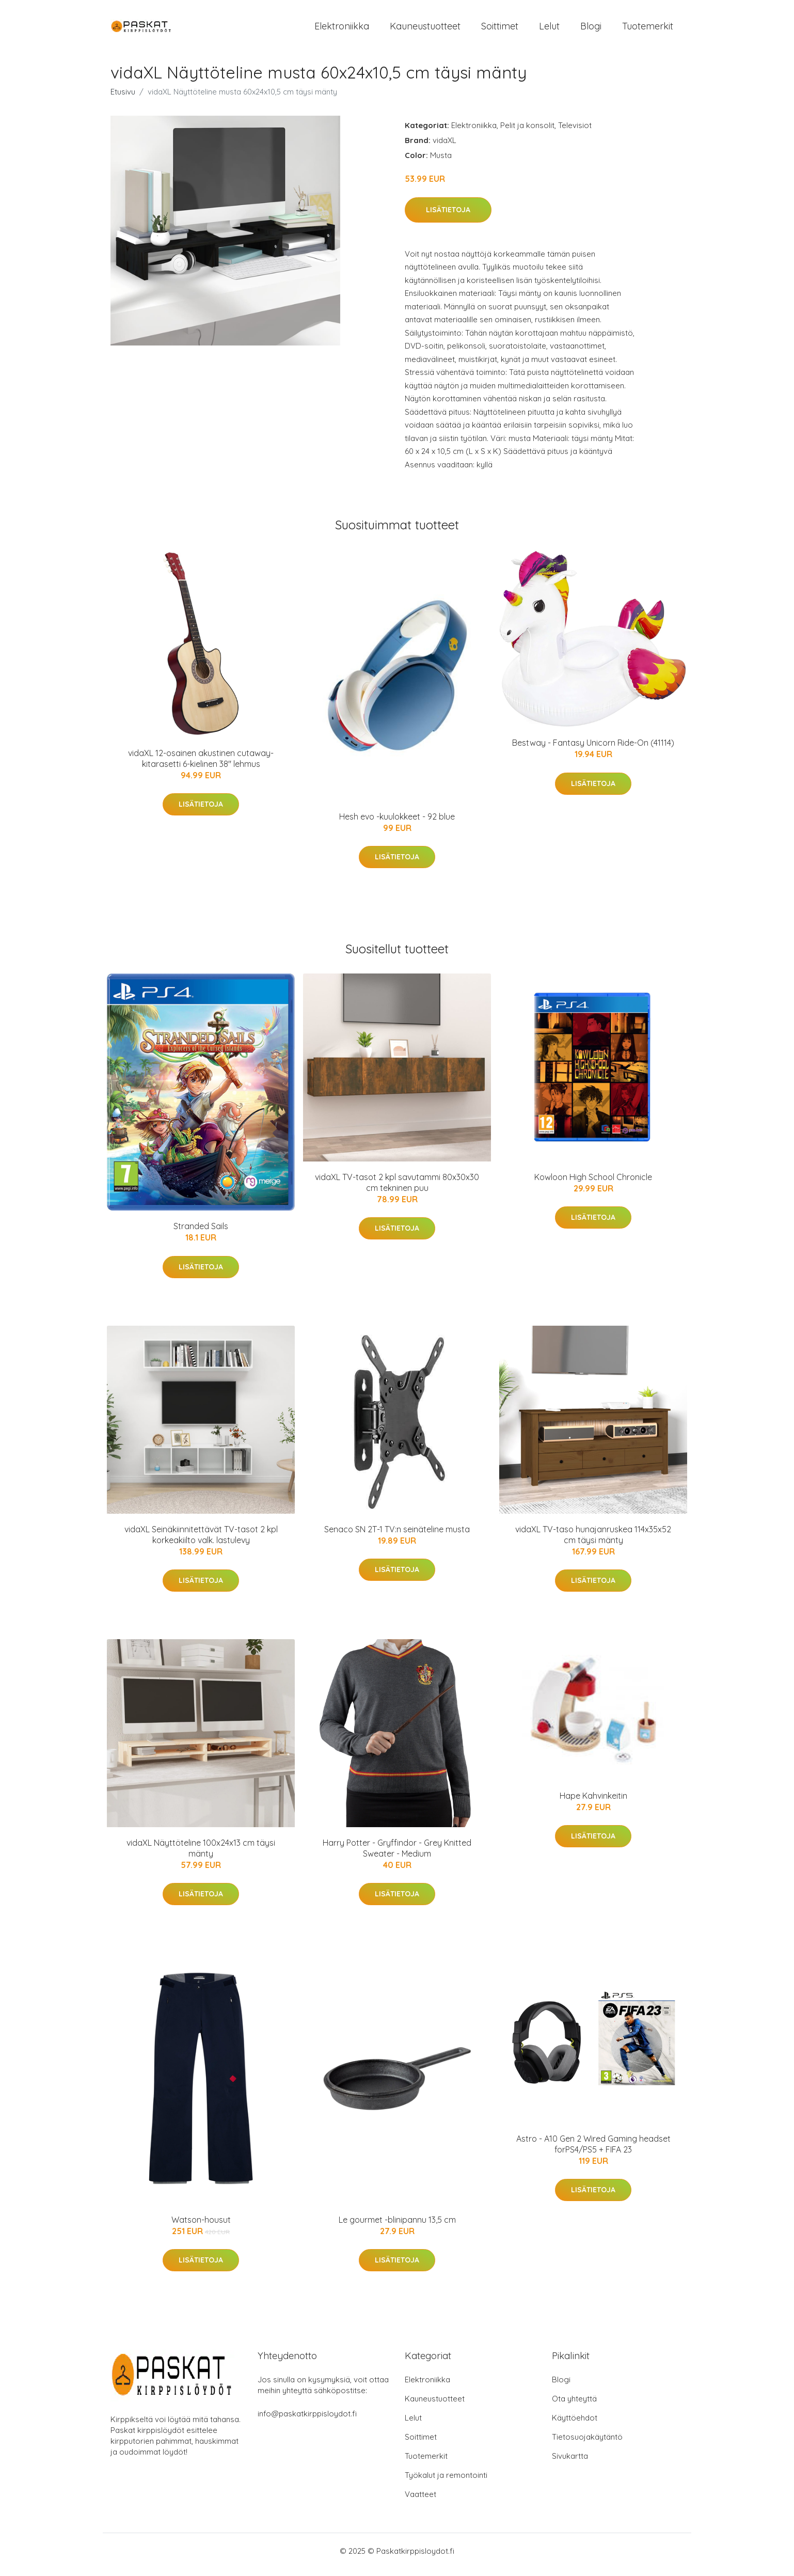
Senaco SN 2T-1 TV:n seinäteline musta (397, 1536)
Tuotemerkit (647, 30)
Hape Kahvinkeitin (593, 1803)
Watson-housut (201, 2227)
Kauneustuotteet (425, 30)
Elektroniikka (341, 30)
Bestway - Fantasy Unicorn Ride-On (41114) (593, 750)
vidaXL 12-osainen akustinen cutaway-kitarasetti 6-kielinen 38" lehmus (201, 765)
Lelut (549, 30)
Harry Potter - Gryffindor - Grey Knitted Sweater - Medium (397, 1855)
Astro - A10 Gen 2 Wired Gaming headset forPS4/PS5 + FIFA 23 (593, 2151)
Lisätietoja (448, 217)
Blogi (590, 30)
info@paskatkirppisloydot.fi (307, 2421)
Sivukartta (570, 2463)
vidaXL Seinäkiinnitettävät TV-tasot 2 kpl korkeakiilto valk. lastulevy (201, 1541)
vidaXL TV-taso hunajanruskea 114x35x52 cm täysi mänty (593, 1541)
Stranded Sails (200, 1233)
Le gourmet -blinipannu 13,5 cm (397, 2227)
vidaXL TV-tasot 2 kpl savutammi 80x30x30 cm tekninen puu (397, 1189)
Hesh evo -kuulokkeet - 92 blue (397, 824)
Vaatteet (420, 2501)
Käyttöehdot (574, 2425)
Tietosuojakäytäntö (587, 2444)
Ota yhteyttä (574, 2406)
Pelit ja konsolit (527, 132)
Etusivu (122, 99)
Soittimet (499, 30)
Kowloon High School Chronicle (593, 1184)
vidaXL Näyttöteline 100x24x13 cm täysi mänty (200, 1855)
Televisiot (575, 132)
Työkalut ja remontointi (446, 2482)
